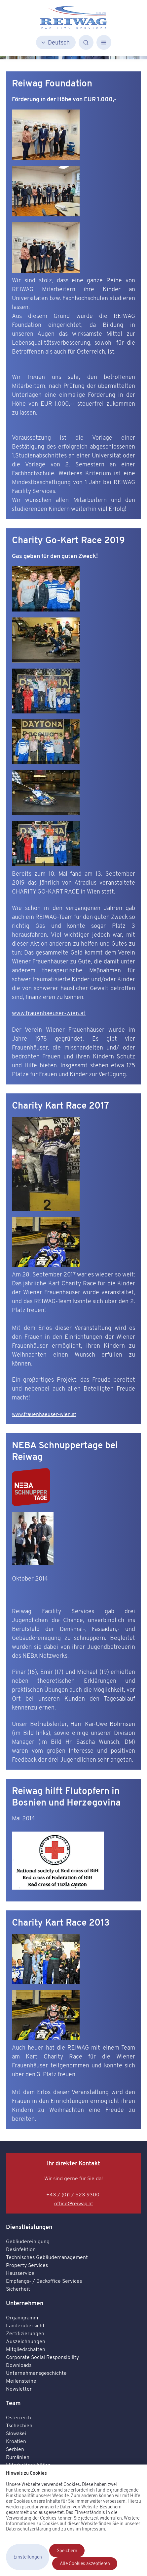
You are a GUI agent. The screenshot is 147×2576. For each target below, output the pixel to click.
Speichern (67, 2550)
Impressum (93, 2529)
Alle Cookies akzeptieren (85, 2563)
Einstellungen (28, 2557)
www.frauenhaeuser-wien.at (49, 1013)
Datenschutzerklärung (28, 2529)
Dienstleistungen (29, 2226)
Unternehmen (24, 2303)
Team (13, 2403)
